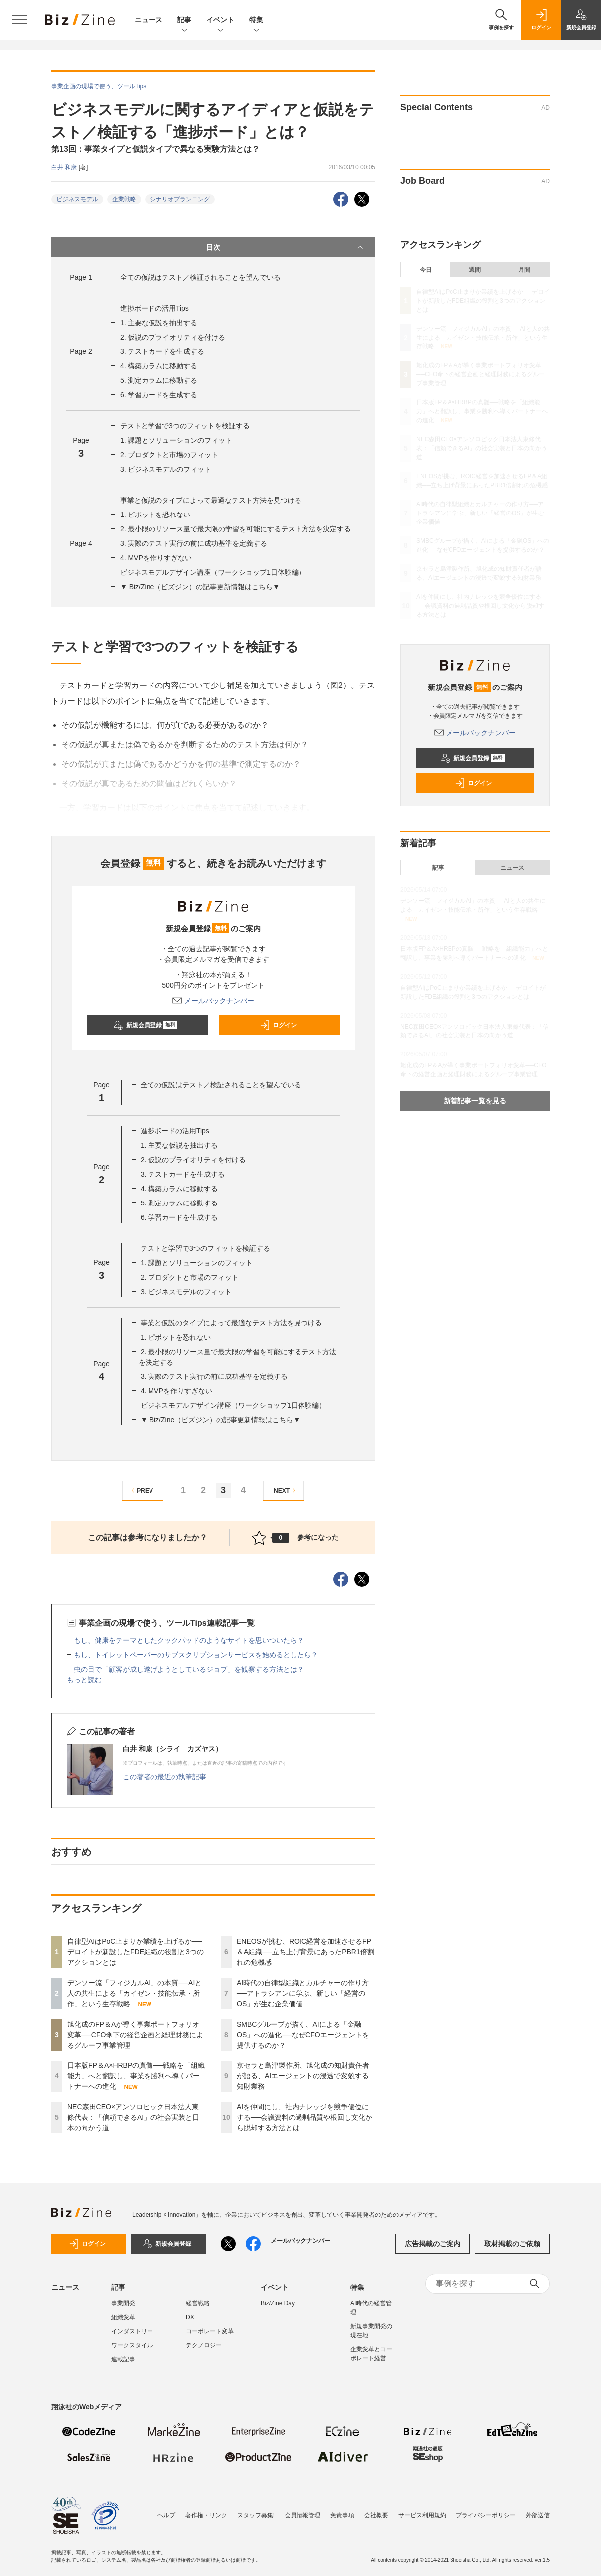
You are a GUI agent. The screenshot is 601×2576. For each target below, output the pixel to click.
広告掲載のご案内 (432, 2244)
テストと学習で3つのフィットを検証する (185, 426)
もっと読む (84, 1680)
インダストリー (132, 2331)
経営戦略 (198, 2303)
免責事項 (342, 2510)
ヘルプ (166, 2510)
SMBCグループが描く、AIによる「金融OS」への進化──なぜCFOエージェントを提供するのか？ (303, 2034)
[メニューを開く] (20, 20)
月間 (524, 269)
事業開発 (123, 2303)
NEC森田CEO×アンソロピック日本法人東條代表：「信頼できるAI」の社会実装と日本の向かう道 (133, 2117)
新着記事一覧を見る (475, 1101)
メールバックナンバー (213, 1001)
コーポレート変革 (210, 2331)
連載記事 (123, 2359)
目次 (285, 247)
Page (81, 277)
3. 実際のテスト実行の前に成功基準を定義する (194, 543)
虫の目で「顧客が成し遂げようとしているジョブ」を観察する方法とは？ (189, 1669)
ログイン (278, 1025)
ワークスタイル (132, 2345)
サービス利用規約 (422, 2510)
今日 (426, 269)
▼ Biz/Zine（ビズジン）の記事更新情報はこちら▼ (200, 587)
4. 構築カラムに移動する (159, 366)
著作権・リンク (206, 2510)
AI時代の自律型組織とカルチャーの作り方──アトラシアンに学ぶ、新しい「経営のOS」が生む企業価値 (303, 1993)
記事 (184, 20)
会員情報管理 (302, 2510)
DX (190, 2317)
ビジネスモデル (77, 199)
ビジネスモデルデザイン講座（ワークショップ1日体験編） (212, 572)
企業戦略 (124, 199)
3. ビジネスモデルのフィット (166, 469)
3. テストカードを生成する (162, 351)
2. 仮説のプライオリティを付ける (173, 337)
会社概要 (376, 2510)
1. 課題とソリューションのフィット (176, 440)
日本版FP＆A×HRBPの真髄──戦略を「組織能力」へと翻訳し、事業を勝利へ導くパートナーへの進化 (136, 2075)
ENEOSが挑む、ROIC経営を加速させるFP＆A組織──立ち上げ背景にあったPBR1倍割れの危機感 (305, 1951)
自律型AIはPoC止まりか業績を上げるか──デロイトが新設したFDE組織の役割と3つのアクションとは (135, 1951)
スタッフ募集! (256, 2510)
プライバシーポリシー (486, 2510)
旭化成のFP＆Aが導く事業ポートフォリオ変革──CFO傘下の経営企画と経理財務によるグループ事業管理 (135, 2034)
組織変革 (123, 2317)
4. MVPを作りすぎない (156, 558)
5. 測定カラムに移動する (159, 380)
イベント (220, 20)
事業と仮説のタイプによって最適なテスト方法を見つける (210, 500)
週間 (475, 269)
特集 (256, 20)
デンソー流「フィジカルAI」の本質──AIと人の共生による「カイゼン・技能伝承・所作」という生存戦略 (134, 1993)
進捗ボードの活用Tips (154, 308)
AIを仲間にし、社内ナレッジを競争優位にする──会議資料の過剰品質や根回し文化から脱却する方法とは (304, 2117)
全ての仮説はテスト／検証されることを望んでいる (200, 277)
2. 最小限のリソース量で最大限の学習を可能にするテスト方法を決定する (235, 529)
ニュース (148, 20)
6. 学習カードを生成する (159, 395)
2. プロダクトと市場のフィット (169, 455)
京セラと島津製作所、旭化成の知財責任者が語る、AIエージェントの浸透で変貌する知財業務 (303, 2075)
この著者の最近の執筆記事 (164, 1777)
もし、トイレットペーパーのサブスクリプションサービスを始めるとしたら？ (196, 1655)
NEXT (286, 1490)
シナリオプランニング (180, 199)
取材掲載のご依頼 (512, 2244)
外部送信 (538, 2510)
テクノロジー (204, 2345)
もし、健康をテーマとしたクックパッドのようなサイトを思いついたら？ (189, 1640)
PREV (141, 1490)
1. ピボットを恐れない (155, 514)
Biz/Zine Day (278, 2303)
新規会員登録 (145, 1025)
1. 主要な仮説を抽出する (159, 323)
